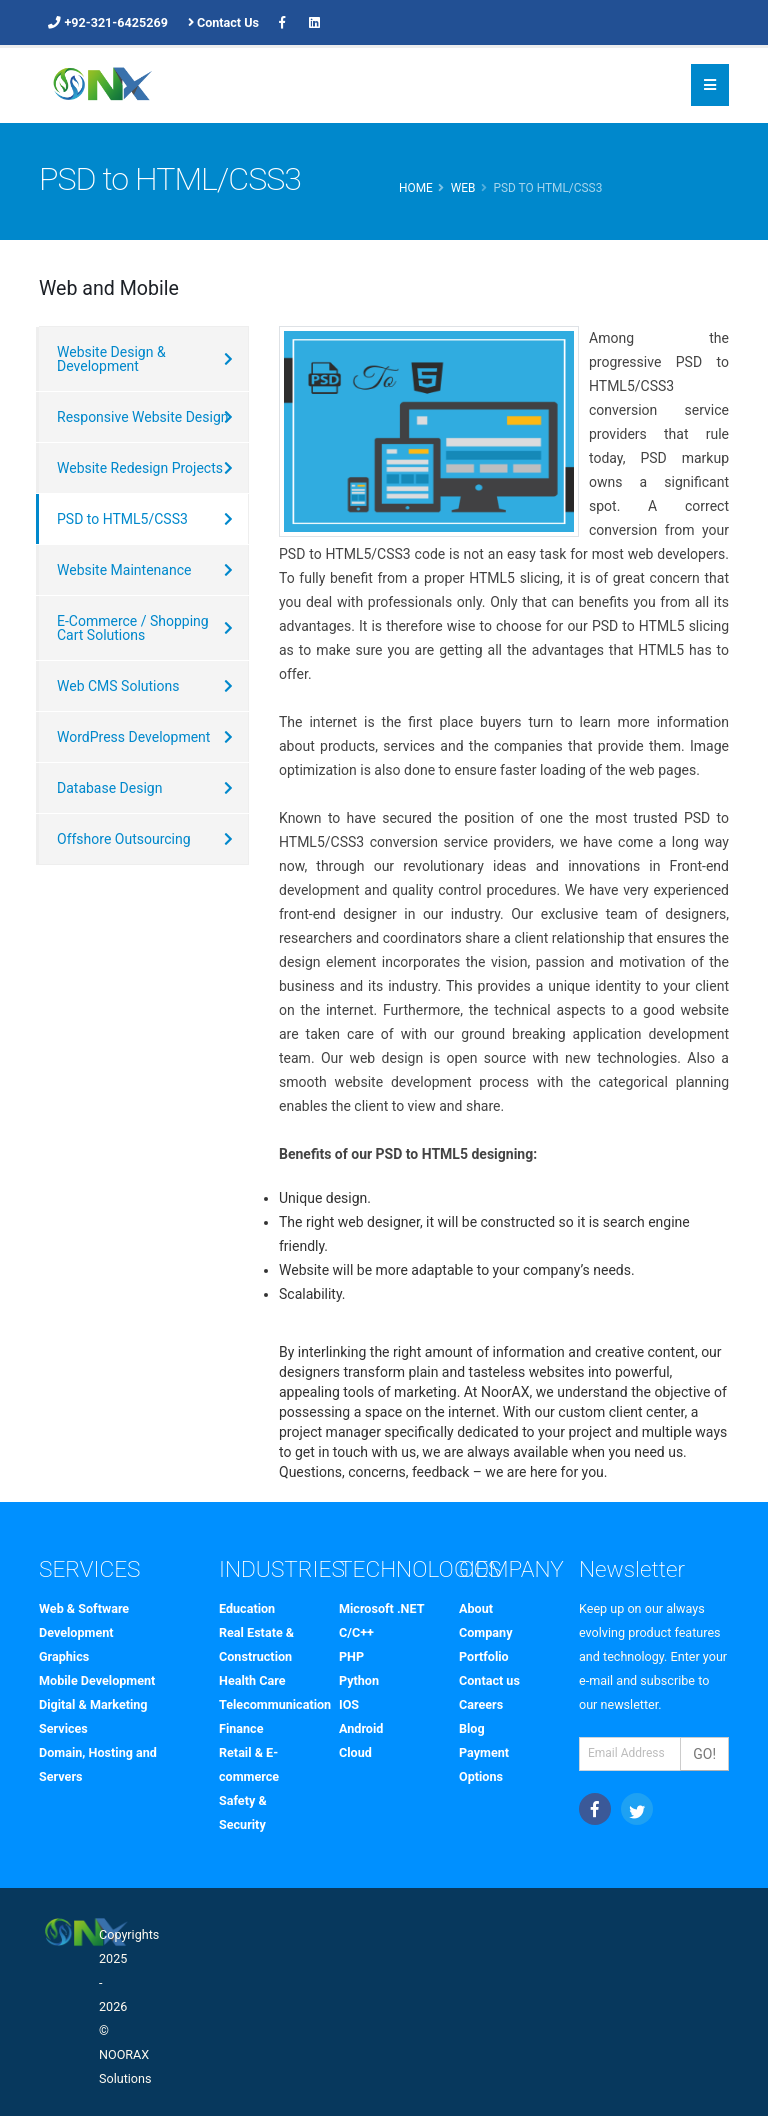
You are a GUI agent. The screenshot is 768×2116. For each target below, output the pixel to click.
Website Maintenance (124, 570)
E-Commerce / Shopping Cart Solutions (133, 628)
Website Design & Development (111, 359)
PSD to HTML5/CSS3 (122, 519)
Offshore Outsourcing (124, 839)
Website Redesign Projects (140, 468)
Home (416, 188)
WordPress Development (133, 737)
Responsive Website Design (143, 417)
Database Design (109, 788)
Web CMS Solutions (118, 686)
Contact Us (223, 22)
